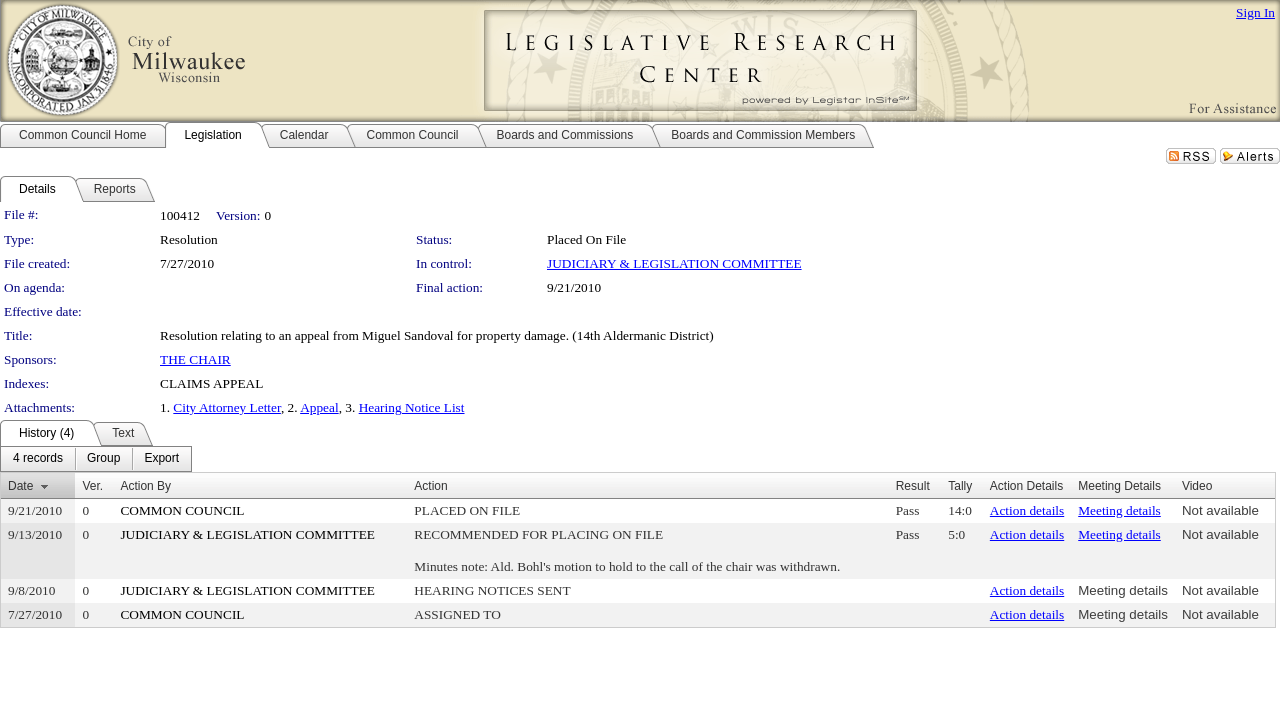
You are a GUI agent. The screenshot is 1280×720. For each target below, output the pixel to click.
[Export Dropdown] (161, 459)
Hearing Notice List (412, 407)
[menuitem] (38, 459)
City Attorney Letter (227, 407)
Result (913, 486)
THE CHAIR (195, 359)
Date (20, 486)
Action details (1027, 510)
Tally (960, 486)
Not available (1220, 510)
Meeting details (1119, 510)
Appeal (319, 407)
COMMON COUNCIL (182, 510)
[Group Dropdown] (103, 459)
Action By (145, 486)
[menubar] (96, 459)
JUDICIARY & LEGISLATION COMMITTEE (674, 263)
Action (430, 486)
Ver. (92, 486)
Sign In (1255, 12)
